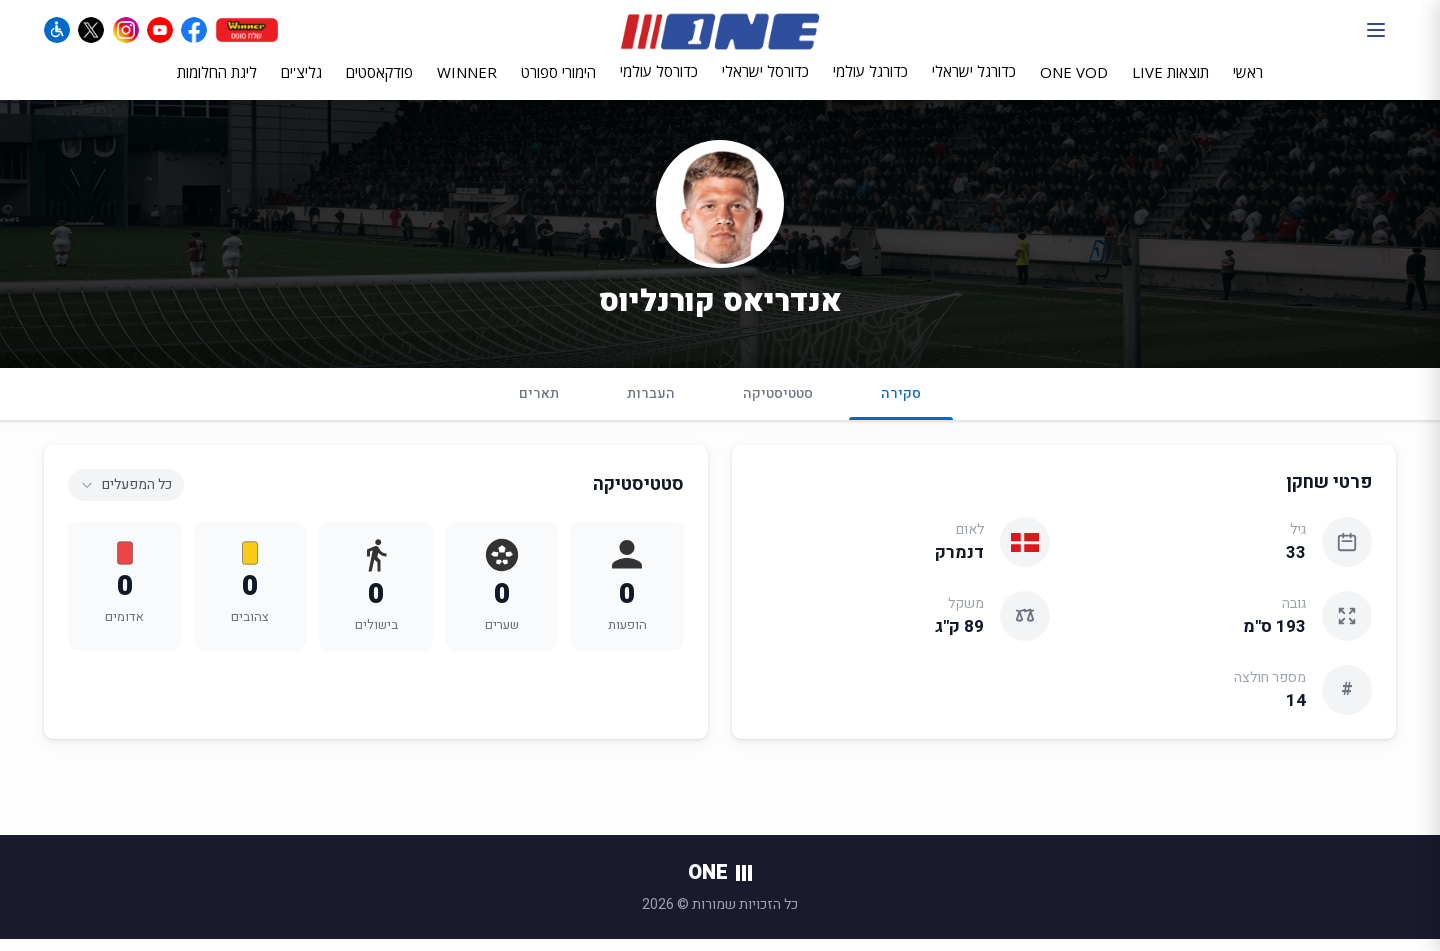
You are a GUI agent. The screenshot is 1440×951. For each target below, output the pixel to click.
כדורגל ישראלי (974, 83)
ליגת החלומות (217, 84)
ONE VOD (1074, 84)
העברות (651, 405)
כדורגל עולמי (870, 83)
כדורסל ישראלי (765, 83)
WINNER (467, 84)
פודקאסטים (379, 84)
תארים (539, 405)
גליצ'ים (301, 84)
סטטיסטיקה (778, 405)
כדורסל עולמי (659, 83)
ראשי (1248, 84)
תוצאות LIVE (1170, 84)
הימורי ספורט (558, 84)
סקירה (901, 413)
